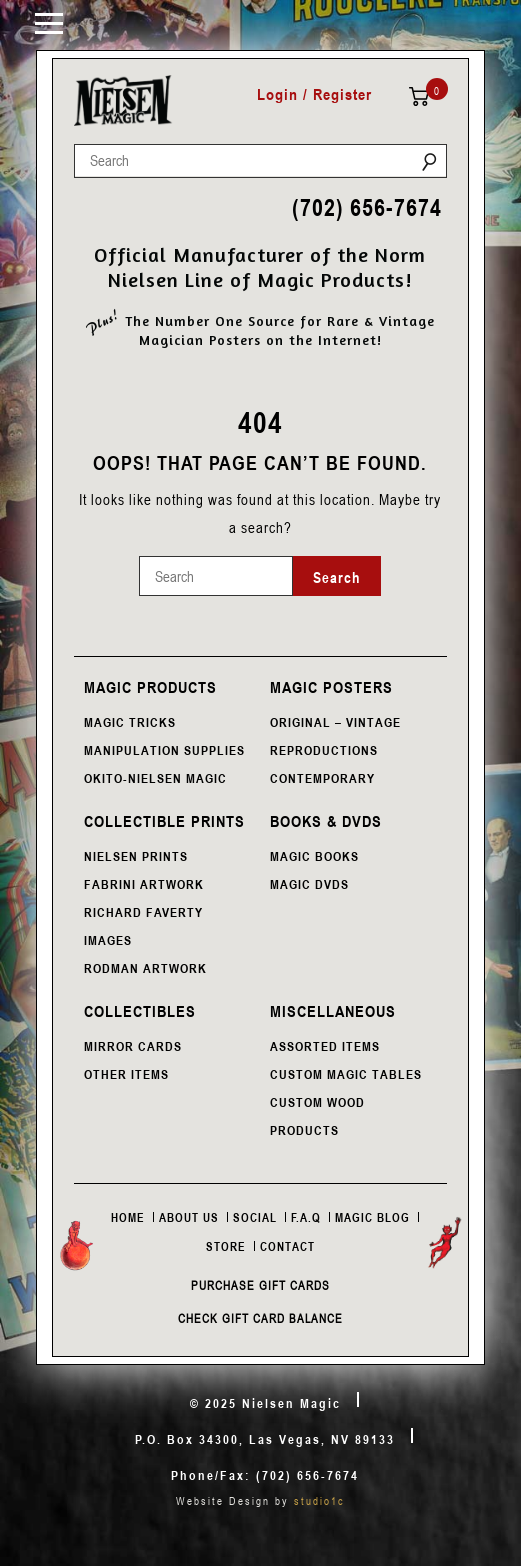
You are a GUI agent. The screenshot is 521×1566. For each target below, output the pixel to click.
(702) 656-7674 (367, 207)
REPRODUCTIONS (324, 750)
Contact (287, 1246)
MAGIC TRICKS (130, 722)
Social (255, 1217)
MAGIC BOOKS (314, 856)
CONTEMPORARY (322, 778)
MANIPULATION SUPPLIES (164, 750)
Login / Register (314, 94)
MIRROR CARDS (133, 1046)
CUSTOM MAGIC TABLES (346, 1074)
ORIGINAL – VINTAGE (335, 722)
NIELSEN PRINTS (136, 856)
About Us (189, 1217)
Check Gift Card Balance (260, 1318)
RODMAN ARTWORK (145, 968)
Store (226, 1246)
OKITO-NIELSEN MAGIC (155, 778)
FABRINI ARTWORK (144, 884)
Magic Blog (372, 1217)
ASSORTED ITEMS (325, 1046)
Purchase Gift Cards (260, 1285)
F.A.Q (306, 1217)
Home (128, 1217)
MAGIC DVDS (309, 884)
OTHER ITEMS (126, 1074)
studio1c (319, 1500)
